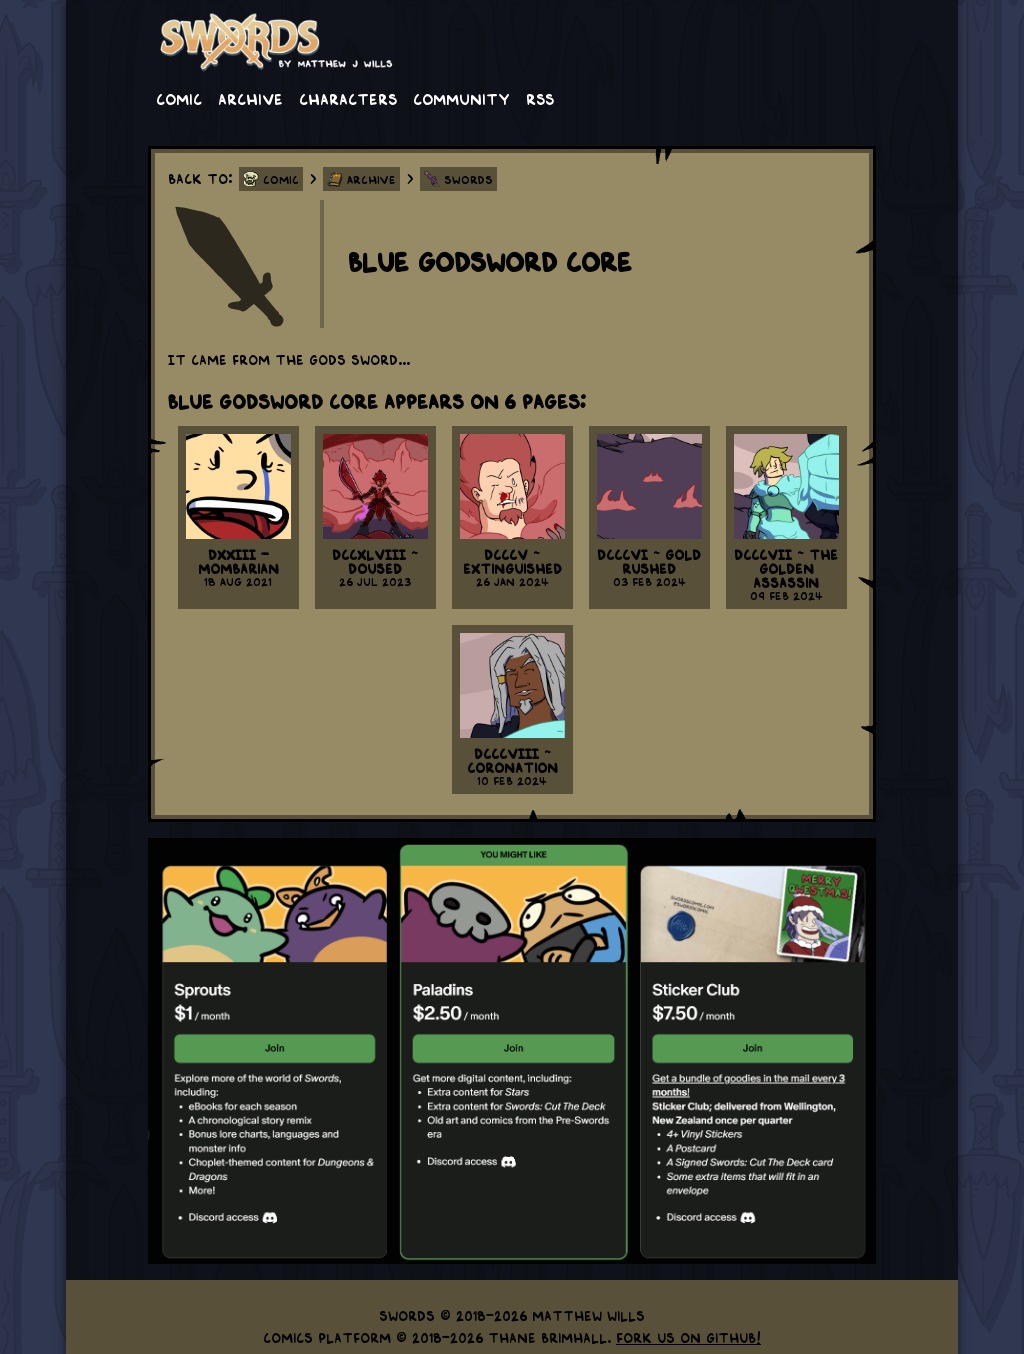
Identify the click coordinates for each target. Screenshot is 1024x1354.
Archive (250, 98)
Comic (179, 98)
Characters (348, 98)
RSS (540, 98)
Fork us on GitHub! (688, 1337)
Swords (468, 179)
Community (461, 98)
